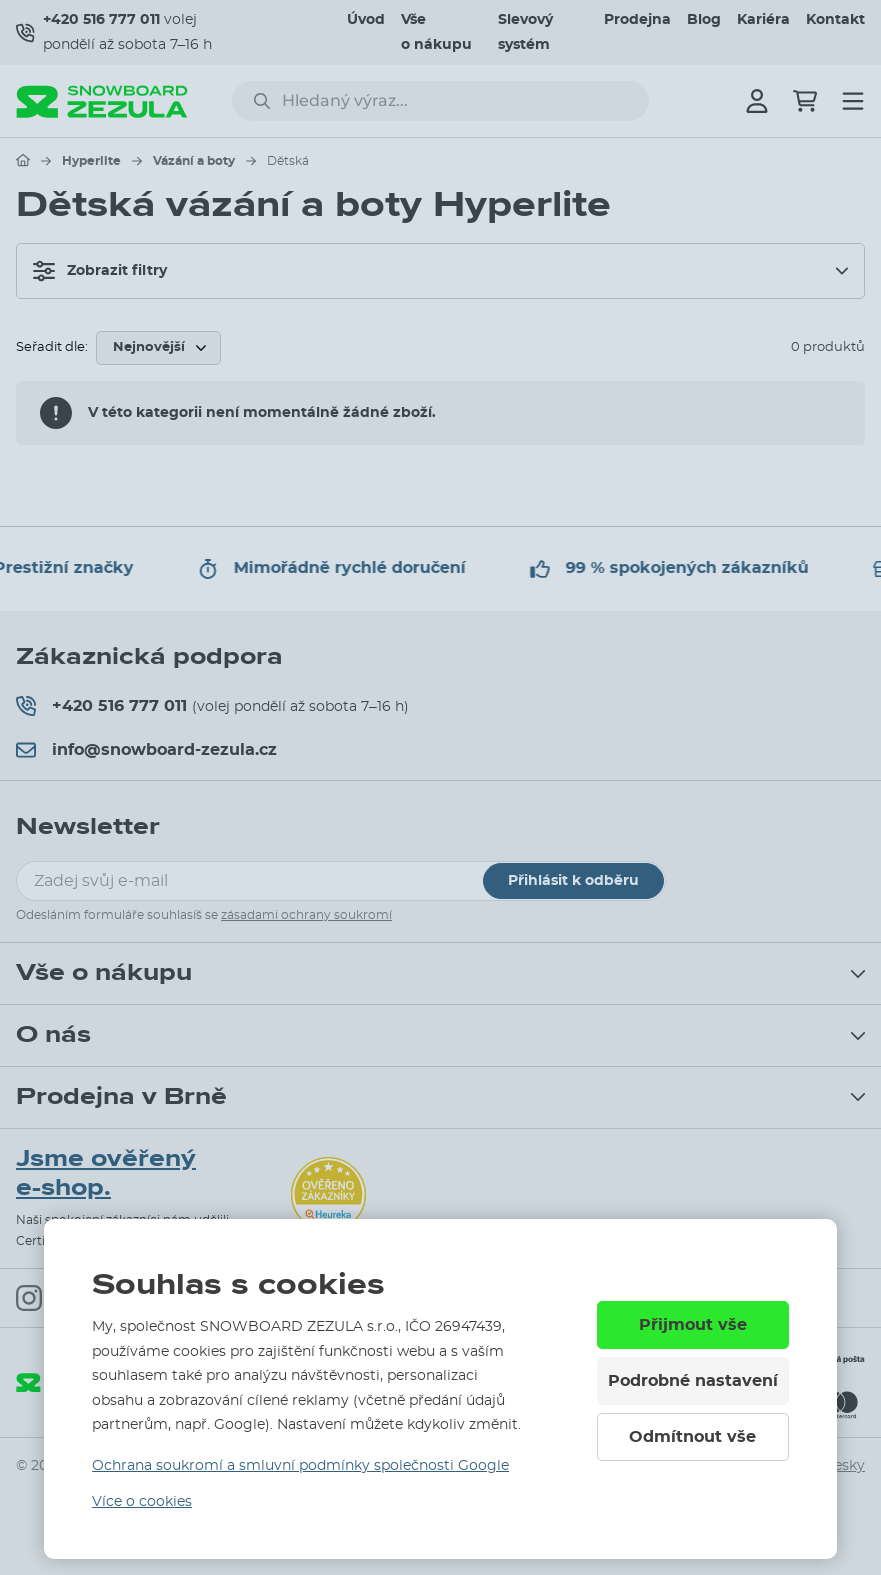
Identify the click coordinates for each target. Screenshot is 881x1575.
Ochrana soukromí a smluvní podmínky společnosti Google (300, 1466)
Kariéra (763, 20)
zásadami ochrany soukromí (306, 915)
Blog (704, 20)
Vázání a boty (194, 161)
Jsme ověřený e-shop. (106, 1173)
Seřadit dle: (52, 347)
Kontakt (835, 20)
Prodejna (637, 20)
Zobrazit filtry (100, 271)
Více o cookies (142, 1502)
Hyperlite (91, 161)
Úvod (366, 20)
